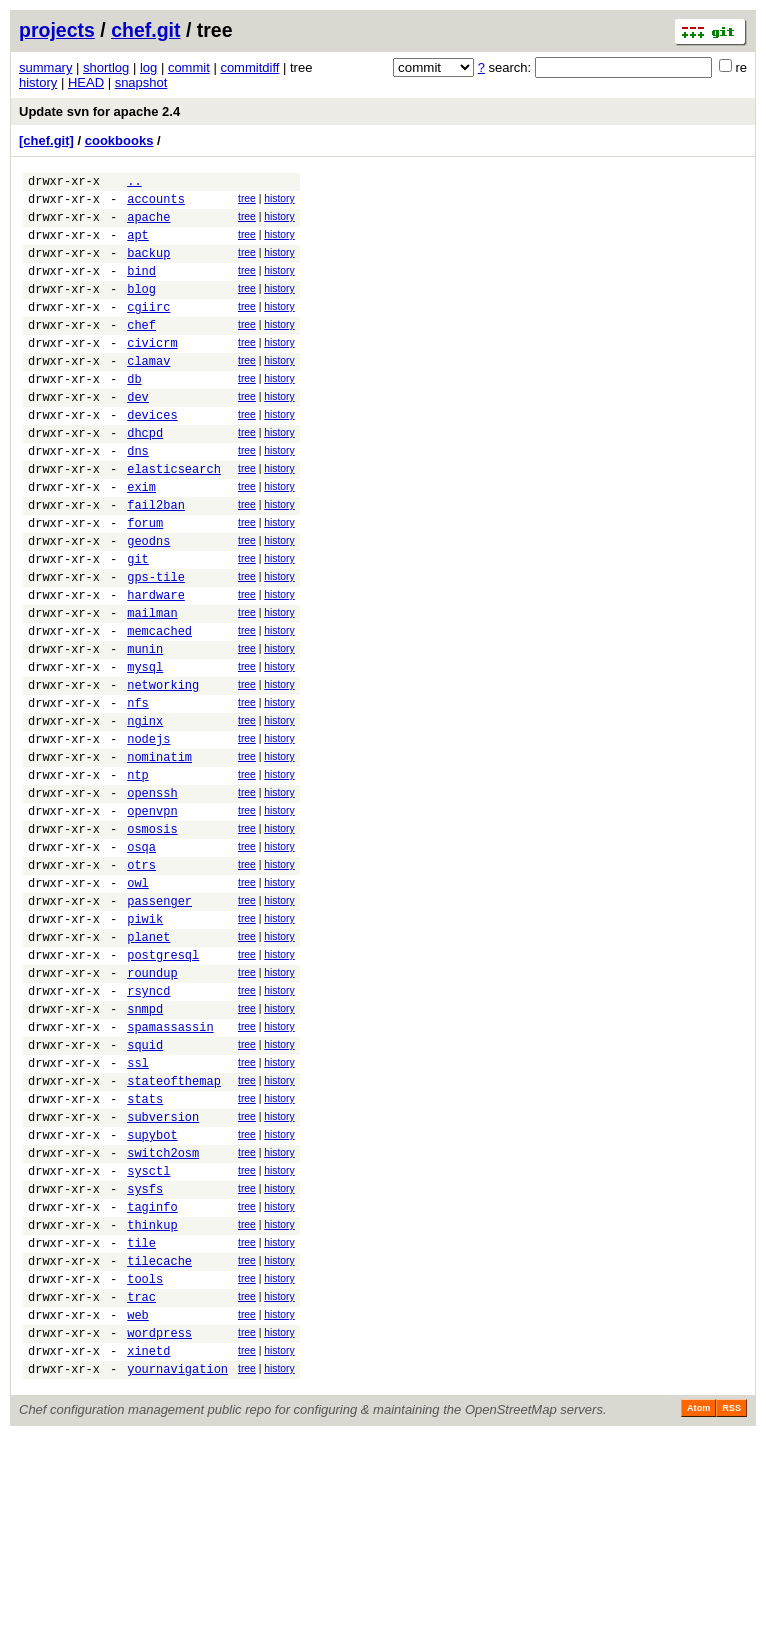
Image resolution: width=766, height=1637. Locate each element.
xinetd (148, 1548)
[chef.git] (46, 140)
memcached (159, 708)
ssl (138, 1212)
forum (145, 582)
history (38, 82)
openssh (152, 897)
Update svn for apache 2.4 (99, 111)
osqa (141, 960)
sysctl (148, 1338)
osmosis (152, 939)
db (134, 414)
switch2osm (163, 1317)
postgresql (163, 1086)
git (138, 624)
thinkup (152, 1401)
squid (145, 1191)
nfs (138, 792)
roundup (152, 1107)
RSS (731, 1609)
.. (134, 183)
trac (141, 1485)
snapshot (141, 82)
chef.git (145, 30)
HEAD (86, 82)
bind (141, 288)
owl (138, 1002)
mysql (145, 750)
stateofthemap (174, 1233)
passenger (159, 1023)
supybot (152, 1296)
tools (145, 1464)
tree (247, 201)
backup (148, 267)
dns (138, 498)
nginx (145, 813)
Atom (698, 1609)
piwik (145, 1044)
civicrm (152, 372)
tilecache (159, 1443)
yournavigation (177, 1569)
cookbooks (119, 140)
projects (57, 30)
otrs (141, 981)
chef (141, 351)
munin (145, 729)
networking (163, 771)
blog (141, 309)
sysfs (145, 1359)
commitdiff (249, 67)
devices (152, 456)
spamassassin (170, 1170)
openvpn (152, 918)
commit (189, 67)
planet (148, 1065)
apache (148, 225)
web (138, 1506)
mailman (152, 687)
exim (141, 540)
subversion (163, 1275)
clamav (148, 393)
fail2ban (156, 561)
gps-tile (156, 645)
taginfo (152, 1380)
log (148, 67)
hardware (156, 666)
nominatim (159, 855)
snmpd (145, 1149)
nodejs (148, 834)
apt (138, 246)
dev (138, 435)
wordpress (159, 1527)
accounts (156, 204)
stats (145, 1254)
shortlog (106, 67)
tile (141, 1422)
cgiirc (148, 330)
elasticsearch (174, 519)
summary (45, 67)
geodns (148, 603)
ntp (138, 876)
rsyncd (148, 1128)
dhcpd (145, 477)
